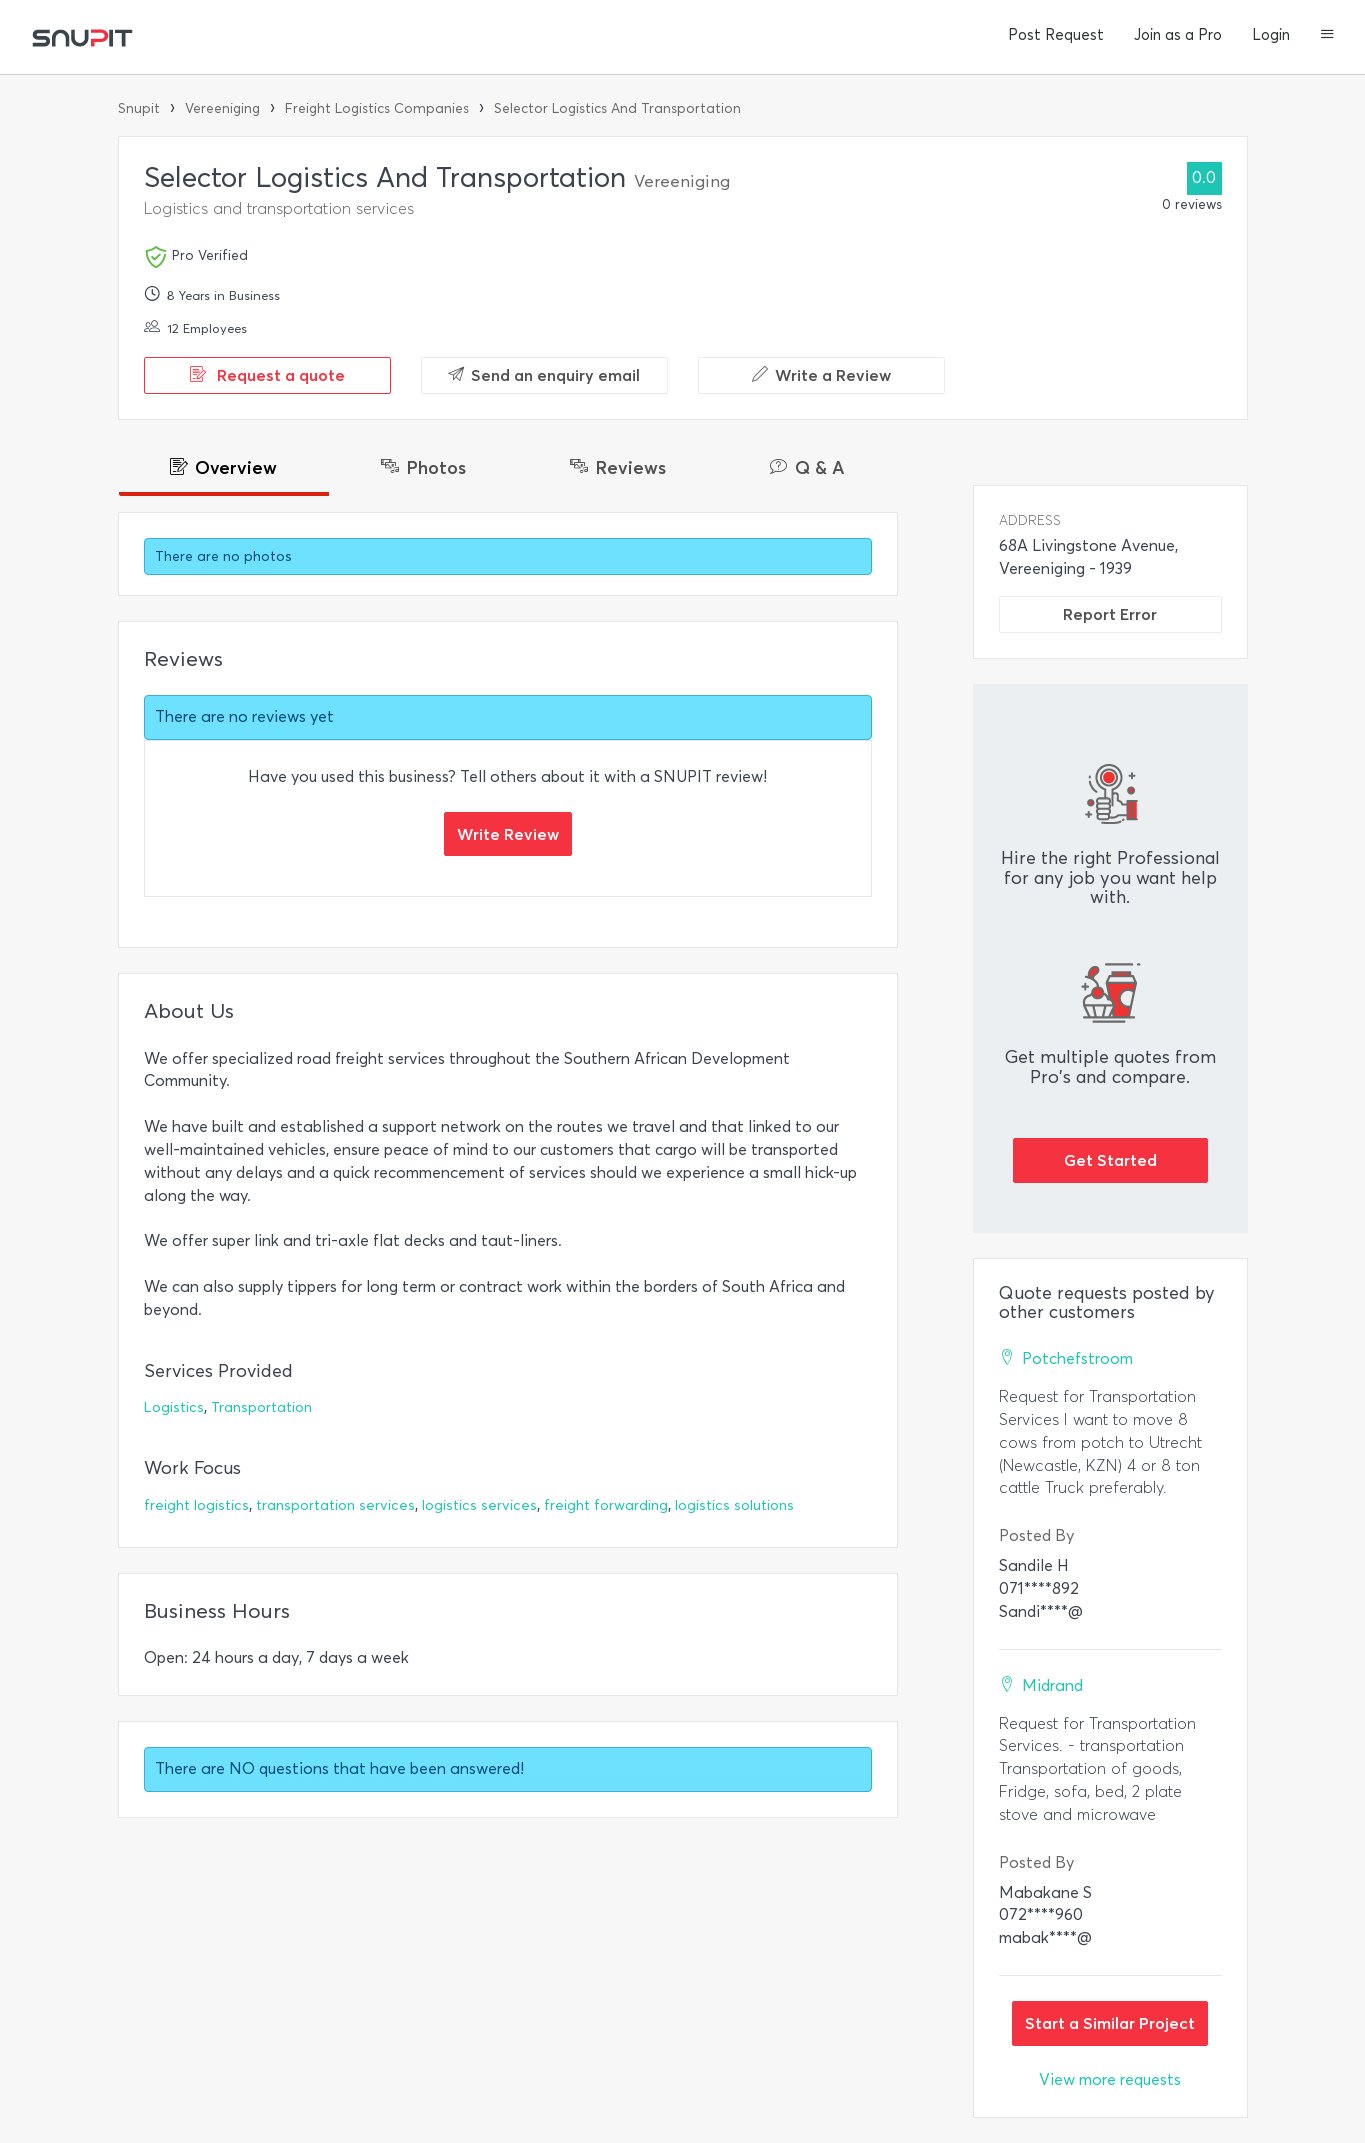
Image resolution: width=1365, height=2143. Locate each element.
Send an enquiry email (544, 375)
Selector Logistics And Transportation (617, 108)
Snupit (139, 108)
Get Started (1110, 1160)
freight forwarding (606, 1505)
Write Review (508, 834)
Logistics (174, 1407)
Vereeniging (222, 108)
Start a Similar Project (1110, 2023)
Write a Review (821, 375)
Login (1271, 35)
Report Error (1110, 614)
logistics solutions (734, 1505)
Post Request (1056, 35)
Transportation (261, 1407)
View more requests (1110, 2079)
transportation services (335, 1505)
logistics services (479, 1505)
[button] (1327, 36)
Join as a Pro (1178, 35)
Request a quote (267, 375)
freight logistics (196, 1505)
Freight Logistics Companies (377, 108)
